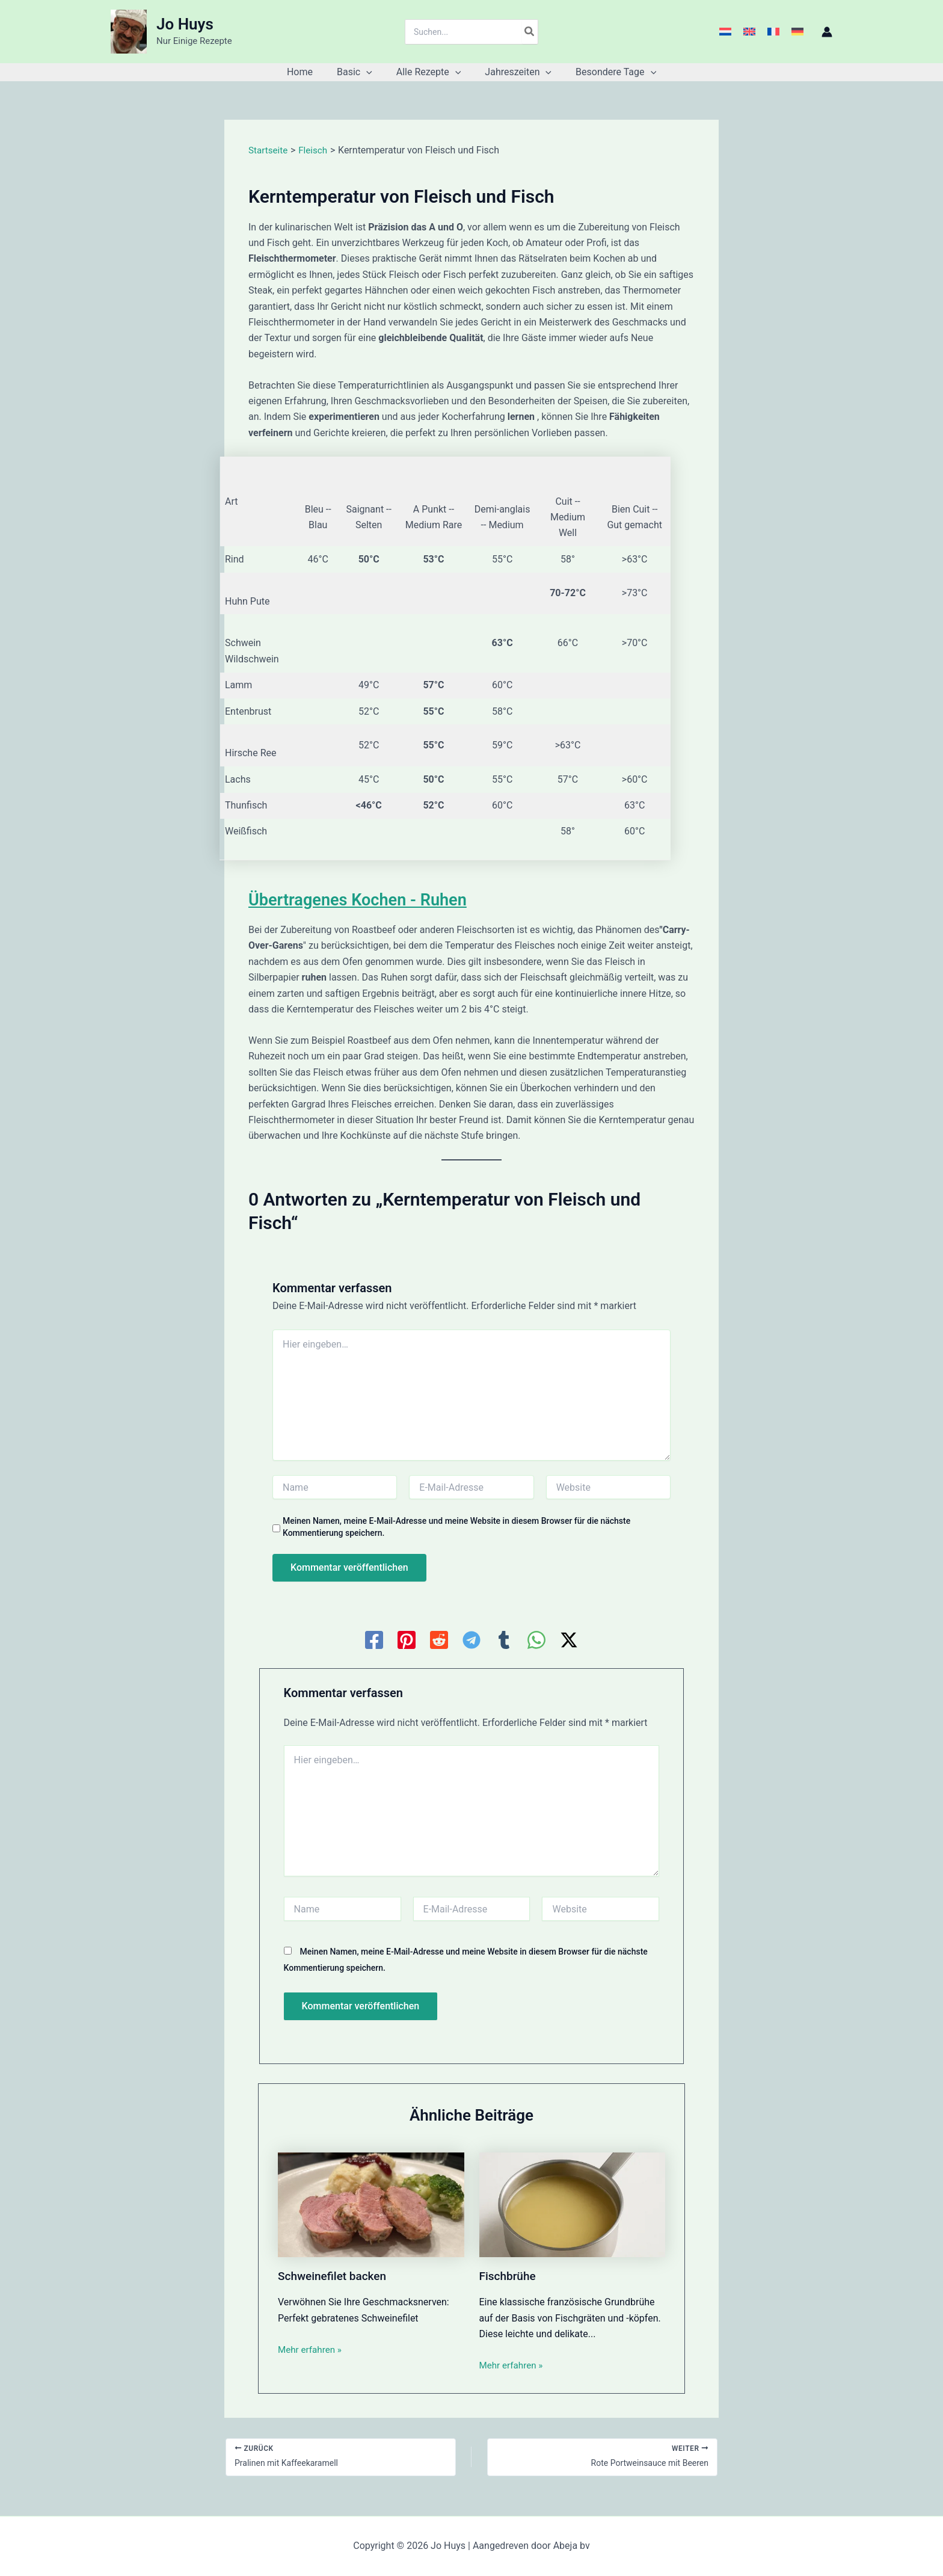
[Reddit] (439, 1640)
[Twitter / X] (569, 1640)
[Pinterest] (407, 1640)
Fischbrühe (509, 2276)
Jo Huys (184, 24)
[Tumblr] (504, 1640)
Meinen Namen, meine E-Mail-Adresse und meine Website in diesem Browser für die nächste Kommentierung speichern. (456, 1527)
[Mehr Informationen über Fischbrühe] (572, 2204)
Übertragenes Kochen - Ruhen (369, 899)
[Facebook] (374, 1640)
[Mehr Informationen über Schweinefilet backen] (371, 2204)
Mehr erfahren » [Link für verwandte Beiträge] (311, 2349)
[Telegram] (471, 1640)
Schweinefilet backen (335, 2276)
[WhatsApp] (536, 1640)
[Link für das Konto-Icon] (827, 31)
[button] (371, 72)
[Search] (530, 32)
